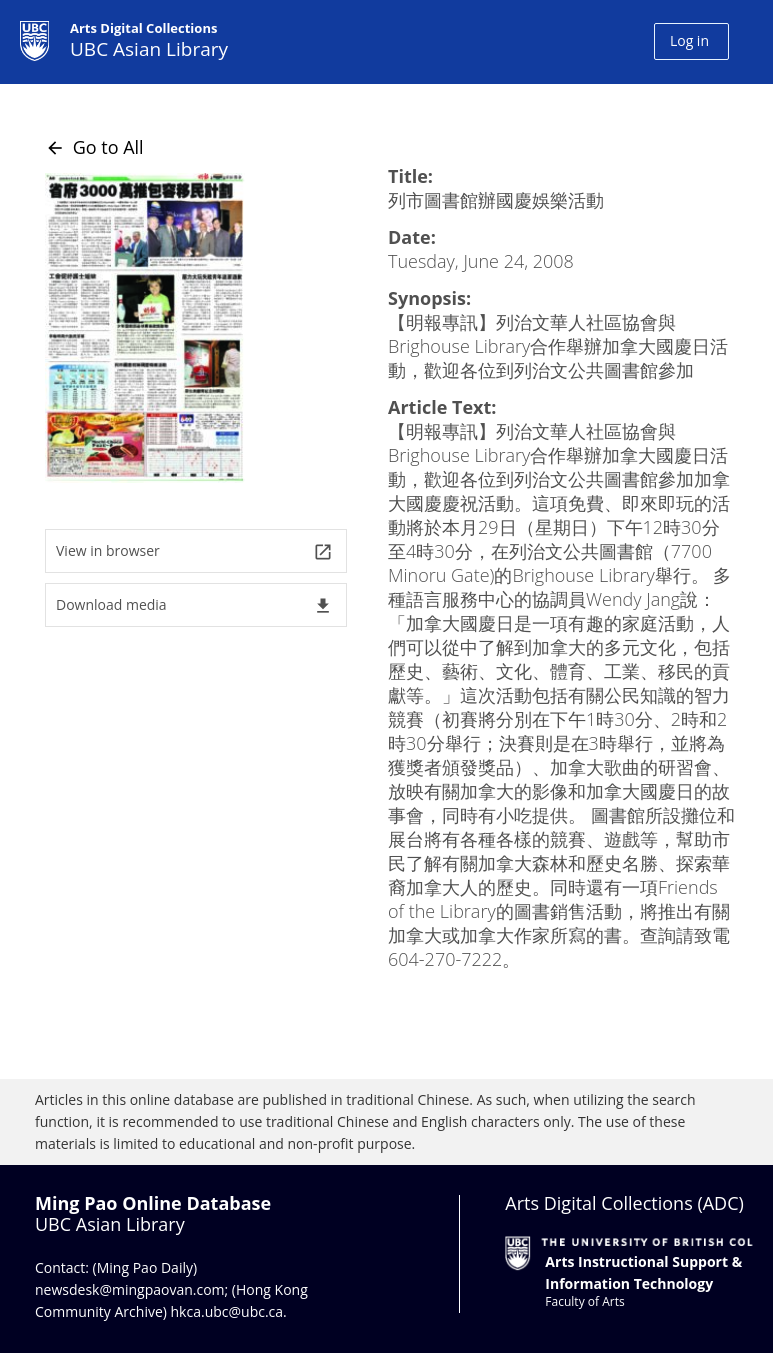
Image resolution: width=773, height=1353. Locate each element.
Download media (194, 605)
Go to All (94, 147)
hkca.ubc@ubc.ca (227, 1311)
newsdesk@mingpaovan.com (130, 1289)
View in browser (194, 551)
